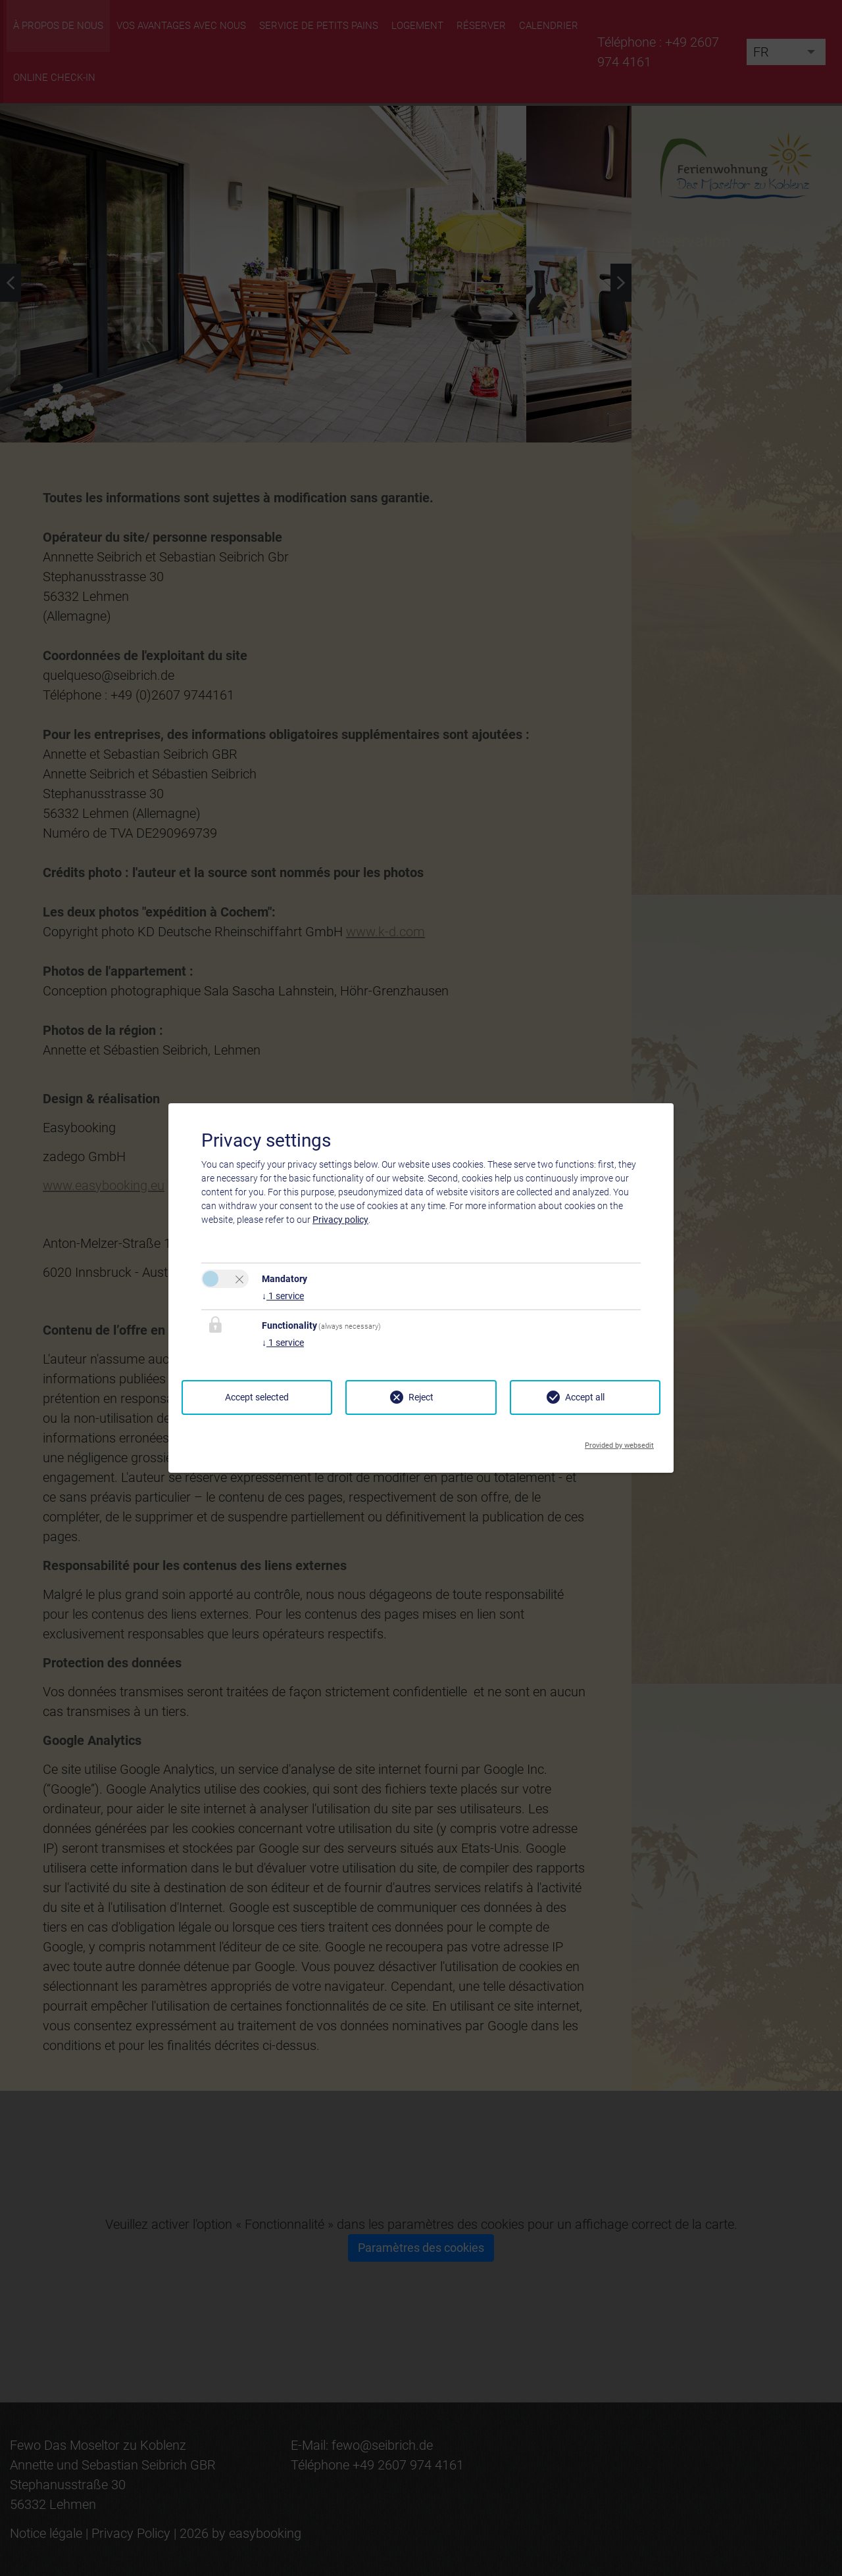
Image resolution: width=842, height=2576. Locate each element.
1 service (283, 1296)
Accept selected (257, 1397)
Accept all (585, 1397)
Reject (421, 1397)
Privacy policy (340, 1219)
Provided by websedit (619, 1442)
